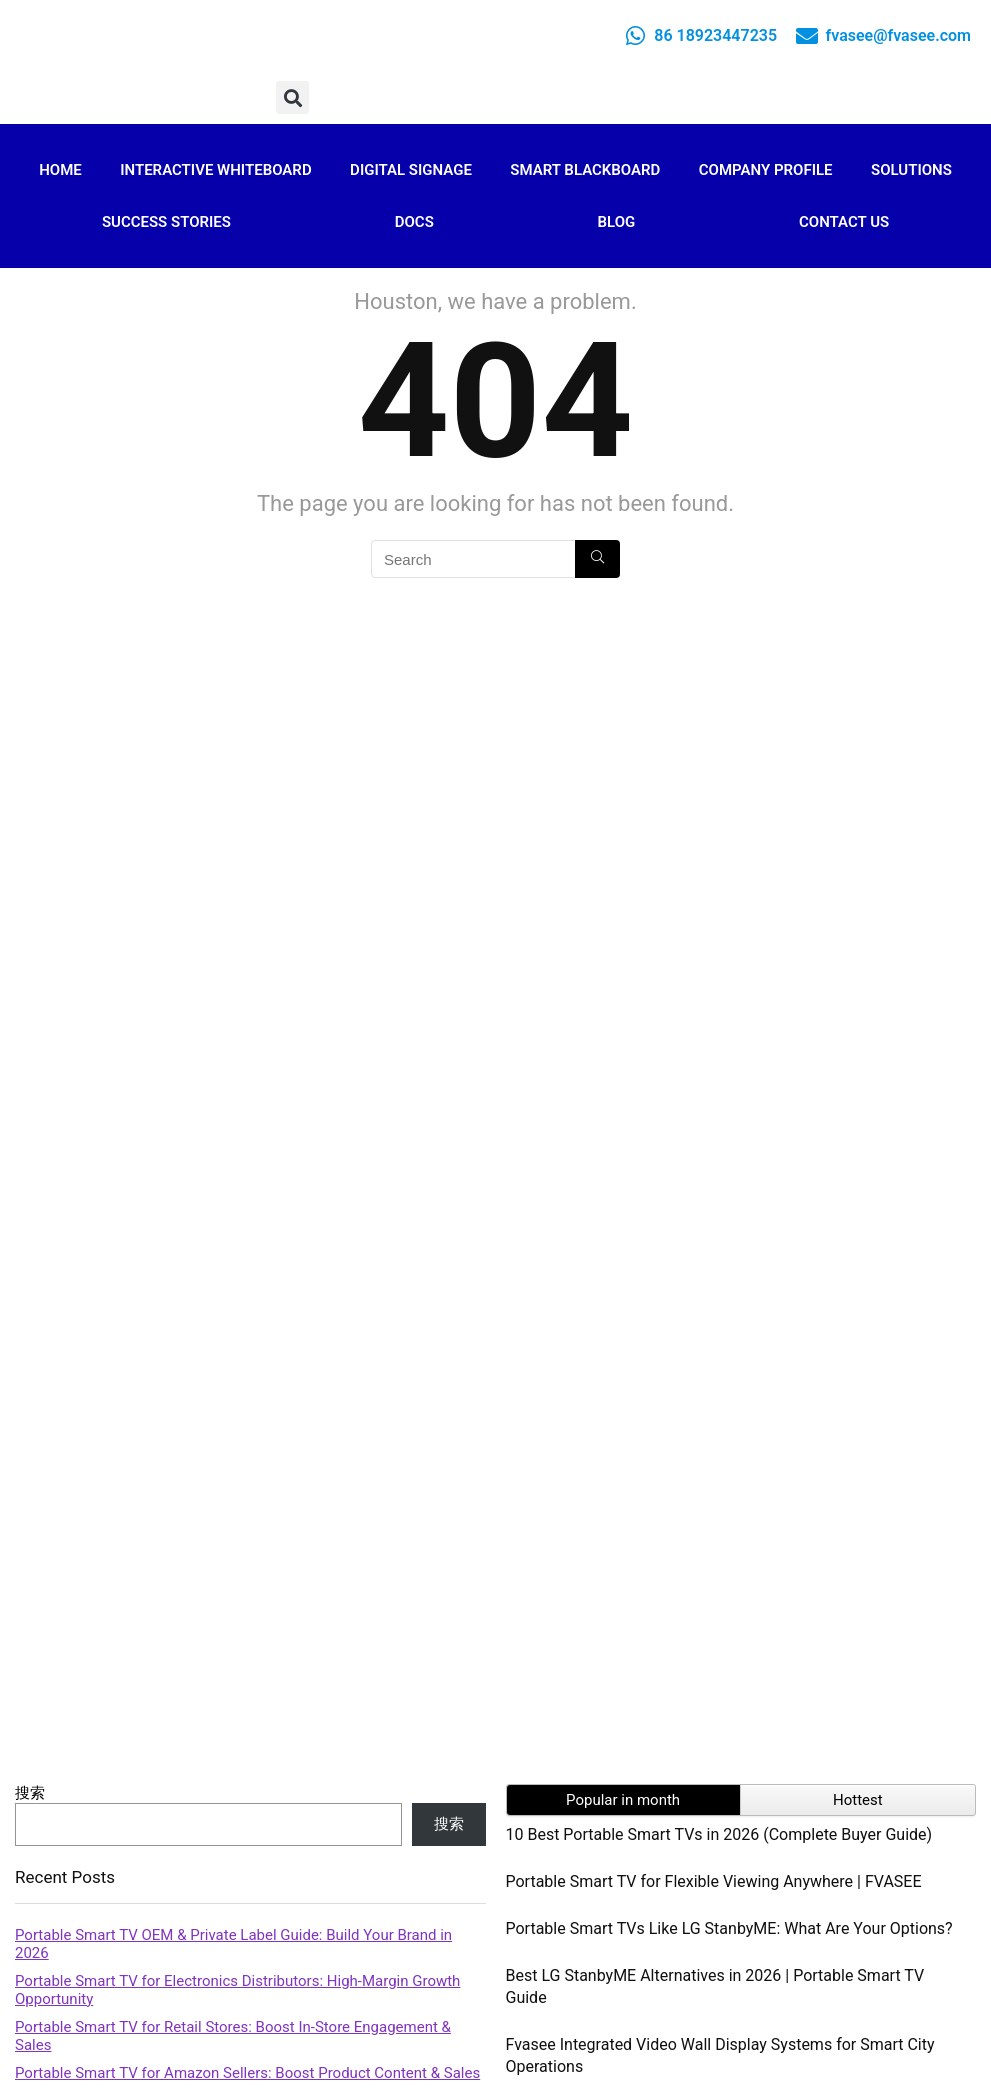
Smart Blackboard (585, 170)
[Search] (597, 559)
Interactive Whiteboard (215, 170)
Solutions (911, 170)
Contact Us (844, 222)
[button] (292, 97)
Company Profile (766, 170)
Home (60, 170)
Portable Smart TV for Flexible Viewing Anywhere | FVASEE (714, 1881)
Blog (617, 222)
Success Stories (166, 222)
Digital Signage (411, 170)
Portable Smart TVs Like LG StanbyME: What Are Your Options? (729, 1928)
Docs (414, 222)
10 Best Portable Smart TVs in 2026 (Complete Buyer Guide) (719, 1834)
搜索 (30, 1793)
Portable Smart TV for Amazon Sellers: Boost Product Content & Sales (247, 2073)
